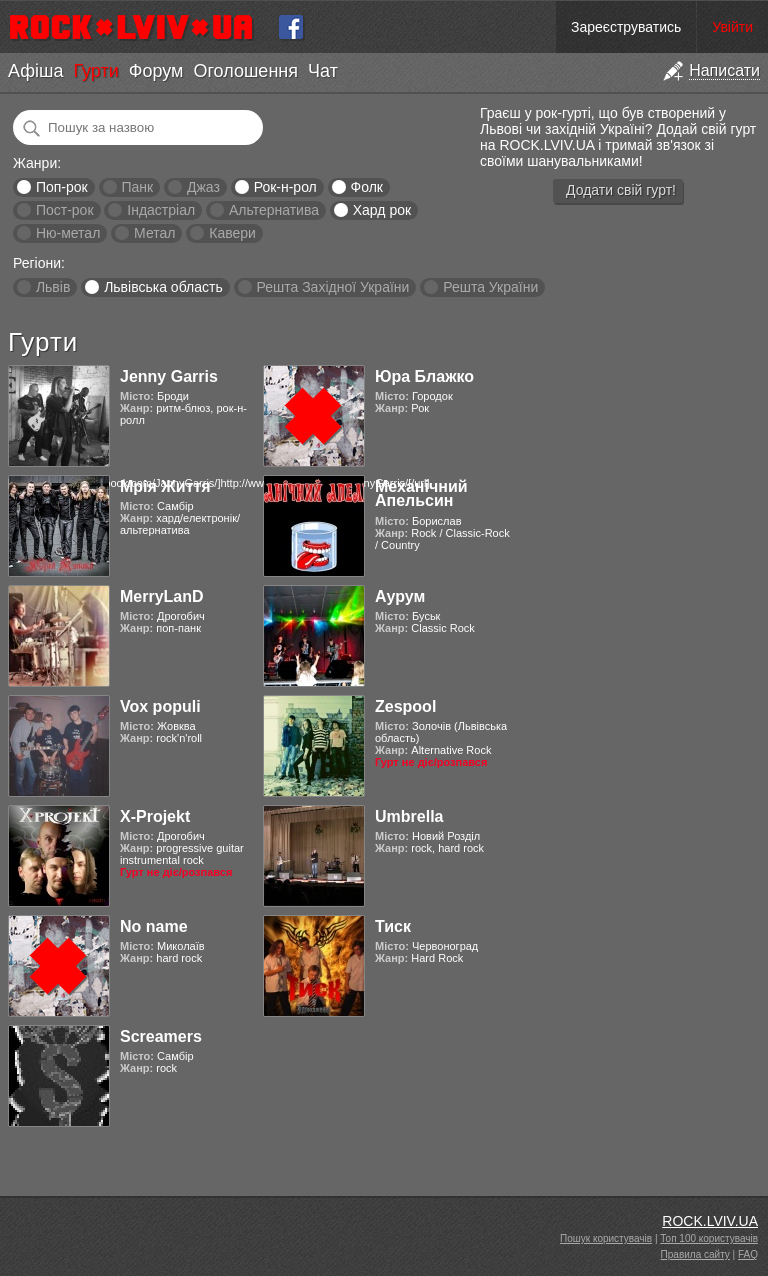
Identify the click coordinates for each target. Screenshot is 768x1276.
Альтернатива (274, 210)
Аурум (400, 596)
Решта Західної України (332, 287)
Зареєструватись (626, 27)
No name (154, 926)
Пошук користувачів (606, 1238)
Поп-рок (62, 187)
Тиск (393, 926)
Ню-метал (68, 233)
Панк (137, 187)
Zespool (405, 706)
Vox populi (160, 706)
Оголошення (245, 71)
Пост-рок (65, 210)
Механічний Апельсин (421, 493)
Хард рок (382, 210)
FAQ (748, 1254)
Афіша (35, 71)
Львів (53, 287)
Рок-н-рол (285, 187)
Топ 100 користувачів (709, 1238)
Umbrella (409, 816)
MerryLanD (162, 596)
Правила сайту (695, 1254)
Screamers (161, 1036)
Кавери (232, 233)
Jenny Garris (169, 376)
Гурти (95, 71)
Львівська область (163, 287)
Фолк (367, 187)
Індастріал (161, 210)
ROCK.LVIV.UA (710, 1221)
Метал (154, 233)
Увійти (732, 27)
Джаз (203, 187)
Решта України (490, 287)
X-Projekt (155, 816)
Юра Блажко (424, 376)
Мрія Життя (165, 486)
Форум (156, 71)
